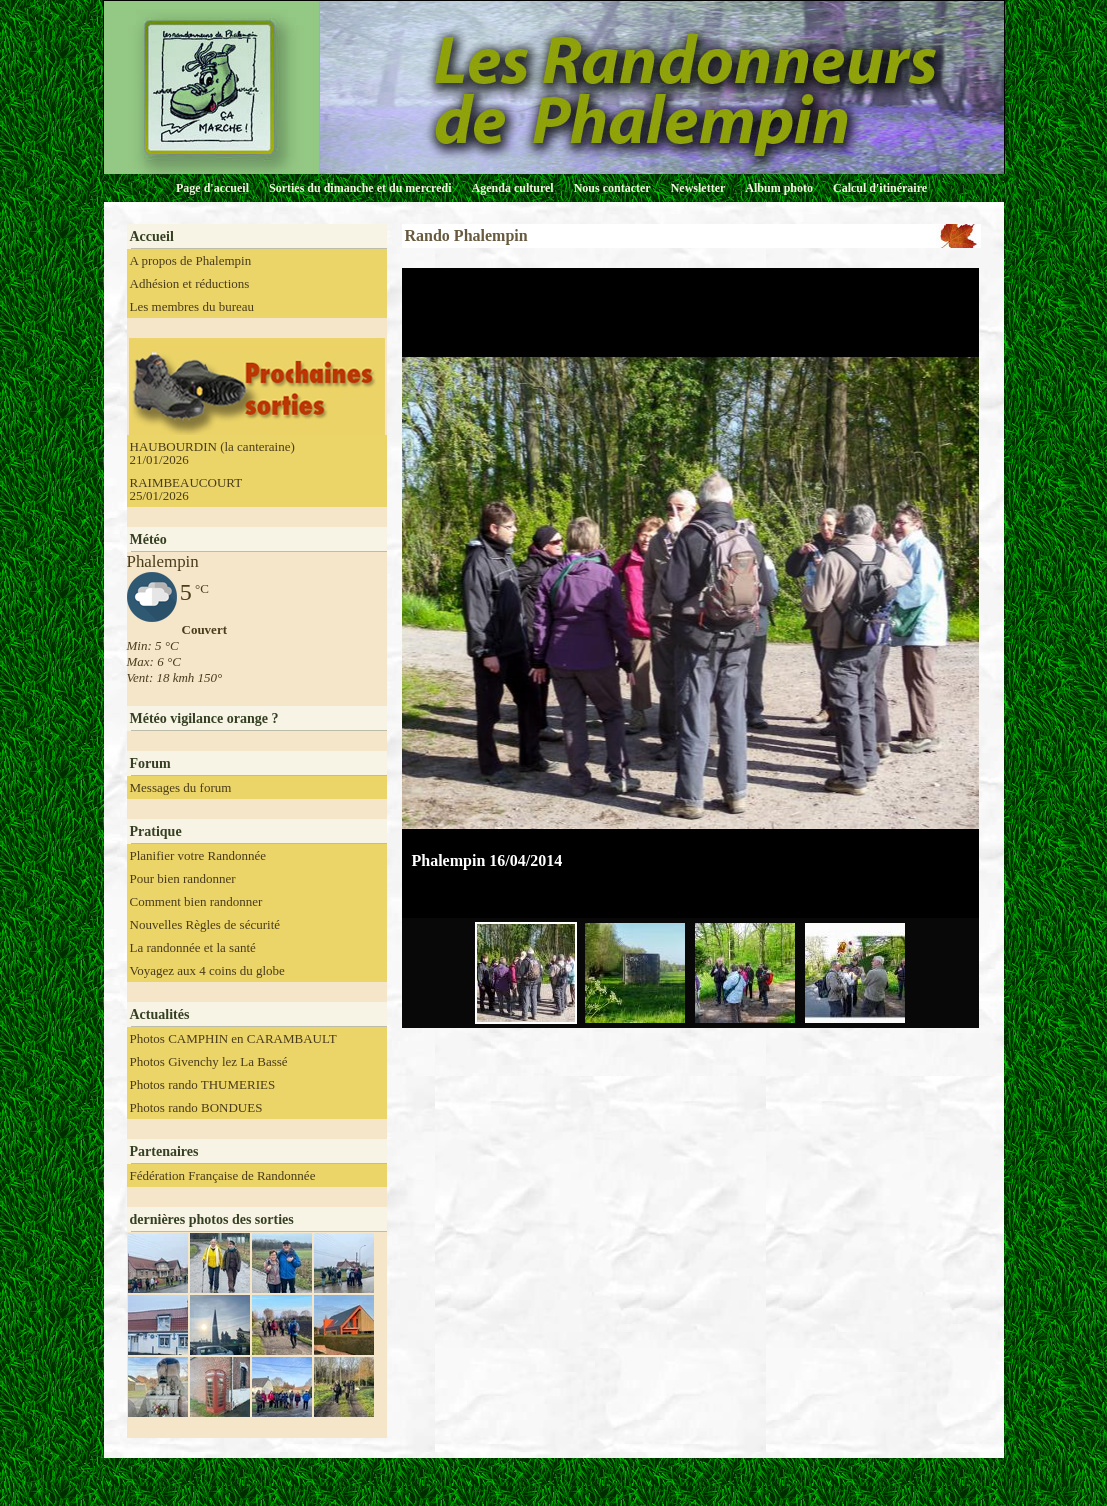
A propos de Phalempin (191, 260)
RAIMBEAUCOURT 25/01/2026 (186, 489)
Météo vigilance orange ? (204, 718)
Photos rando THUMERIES (203, 1084)
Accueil (152, 236)
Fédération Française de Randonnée (223, 1175)
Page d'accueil (212, 188)
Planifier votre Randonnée (198, 855)
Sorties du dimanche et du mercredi (360, 188)
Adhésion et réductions (190, 283)
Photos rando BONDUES (196, 1107)
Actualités (160, 1014)
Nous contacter (612, 188)
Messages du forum (181, 787)
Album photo (779, 188)
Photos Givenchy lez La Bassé (209, 1061)
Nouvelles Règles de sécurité (205, 924)
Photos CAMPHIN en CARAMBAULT (233, 1038)
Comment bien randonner (196, 901)
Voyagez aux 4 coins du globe (207, 970)
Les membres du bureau (192, 306)
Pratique (156, 831)
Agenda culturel (513, 188)
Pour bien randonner (183, 878)
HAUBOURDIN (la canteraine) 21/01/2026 (212, 453)
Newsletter (698, 188)
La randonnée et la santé (193, 947)
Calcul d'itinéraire (880, 188)
